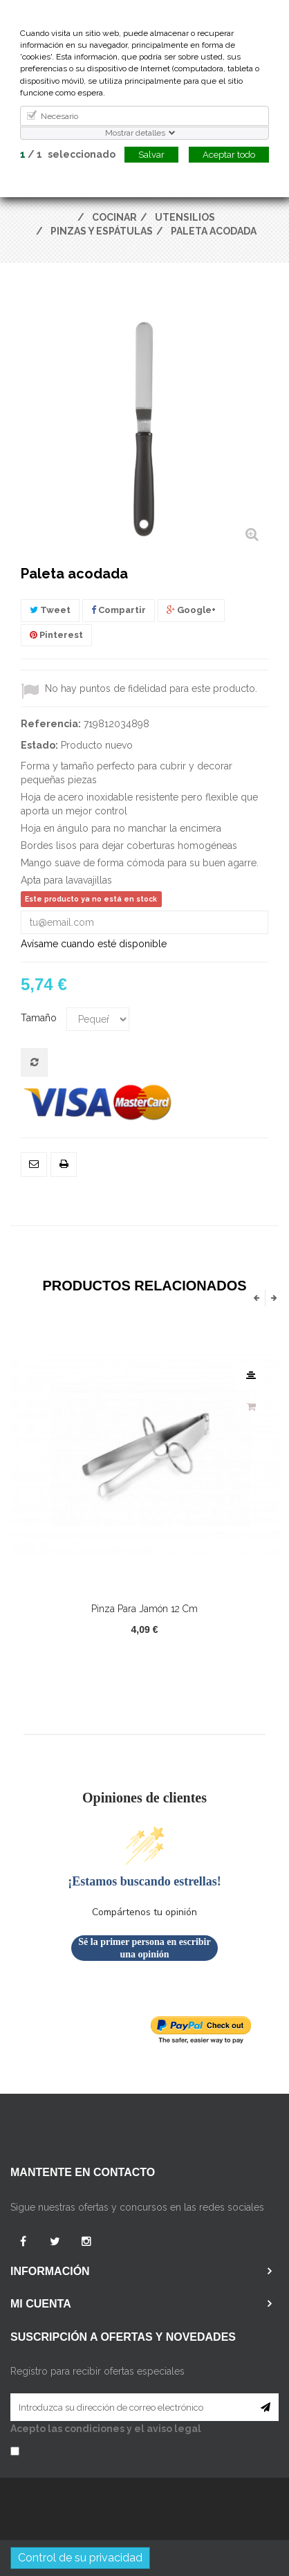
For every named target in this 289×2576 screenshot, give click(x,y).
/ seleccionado (67, 154)
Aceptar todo (229, 154)
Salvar (151, 154)
